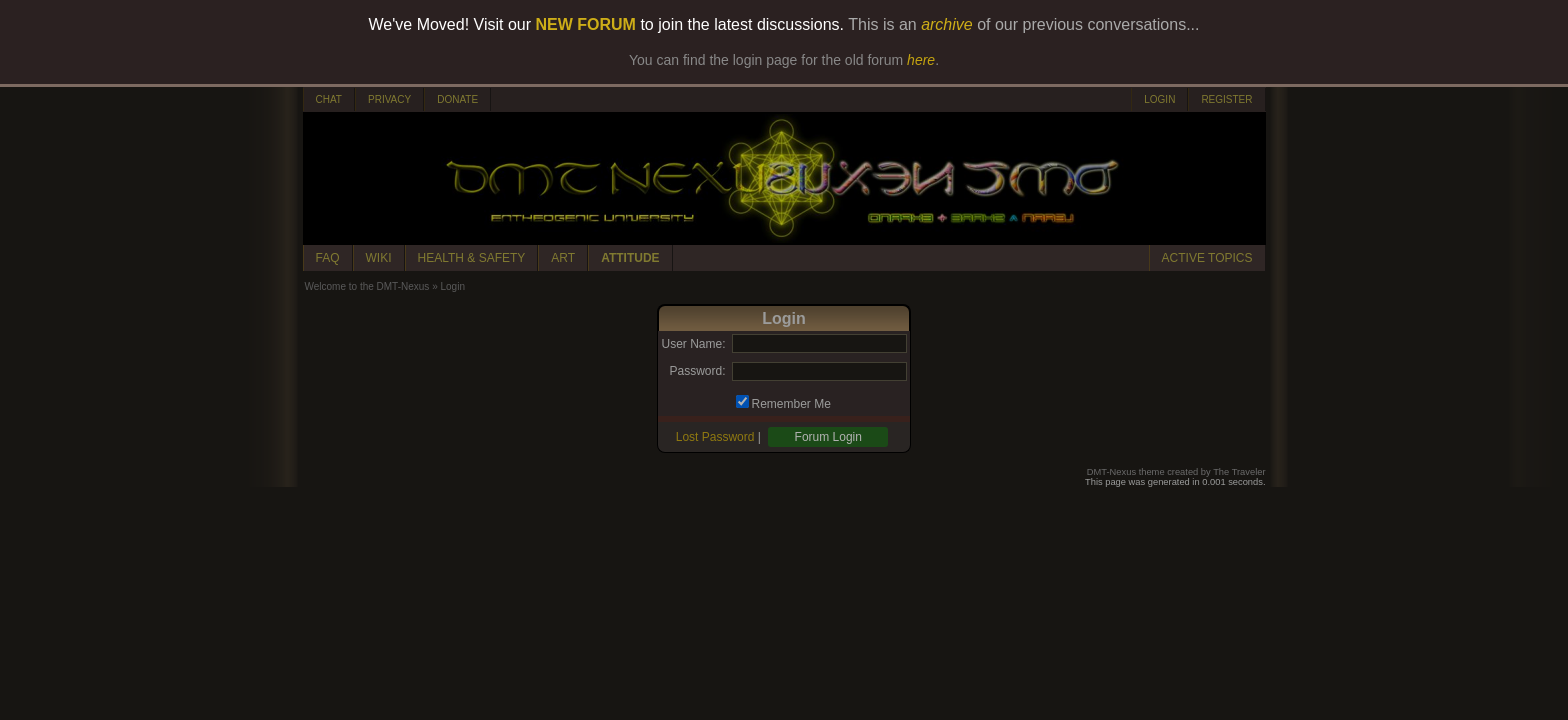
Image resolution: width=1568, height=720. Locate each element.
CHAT (329, 99)
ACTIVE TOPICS (1207, 258)
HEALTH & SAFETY (472, 258)
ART (563, 258)
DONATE (457, 99)
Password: (697, 371)
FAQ (328, 258)
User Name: (693, 344)
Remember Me (791, 404)
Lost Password (715, 437)
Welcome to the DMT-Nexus (367, 286)
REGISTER (1226, 99)
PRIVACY (389, 99)
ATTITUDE (630, 258)
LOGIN (1159, 99)
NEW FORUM (586, 24)
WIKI (379, 258)
